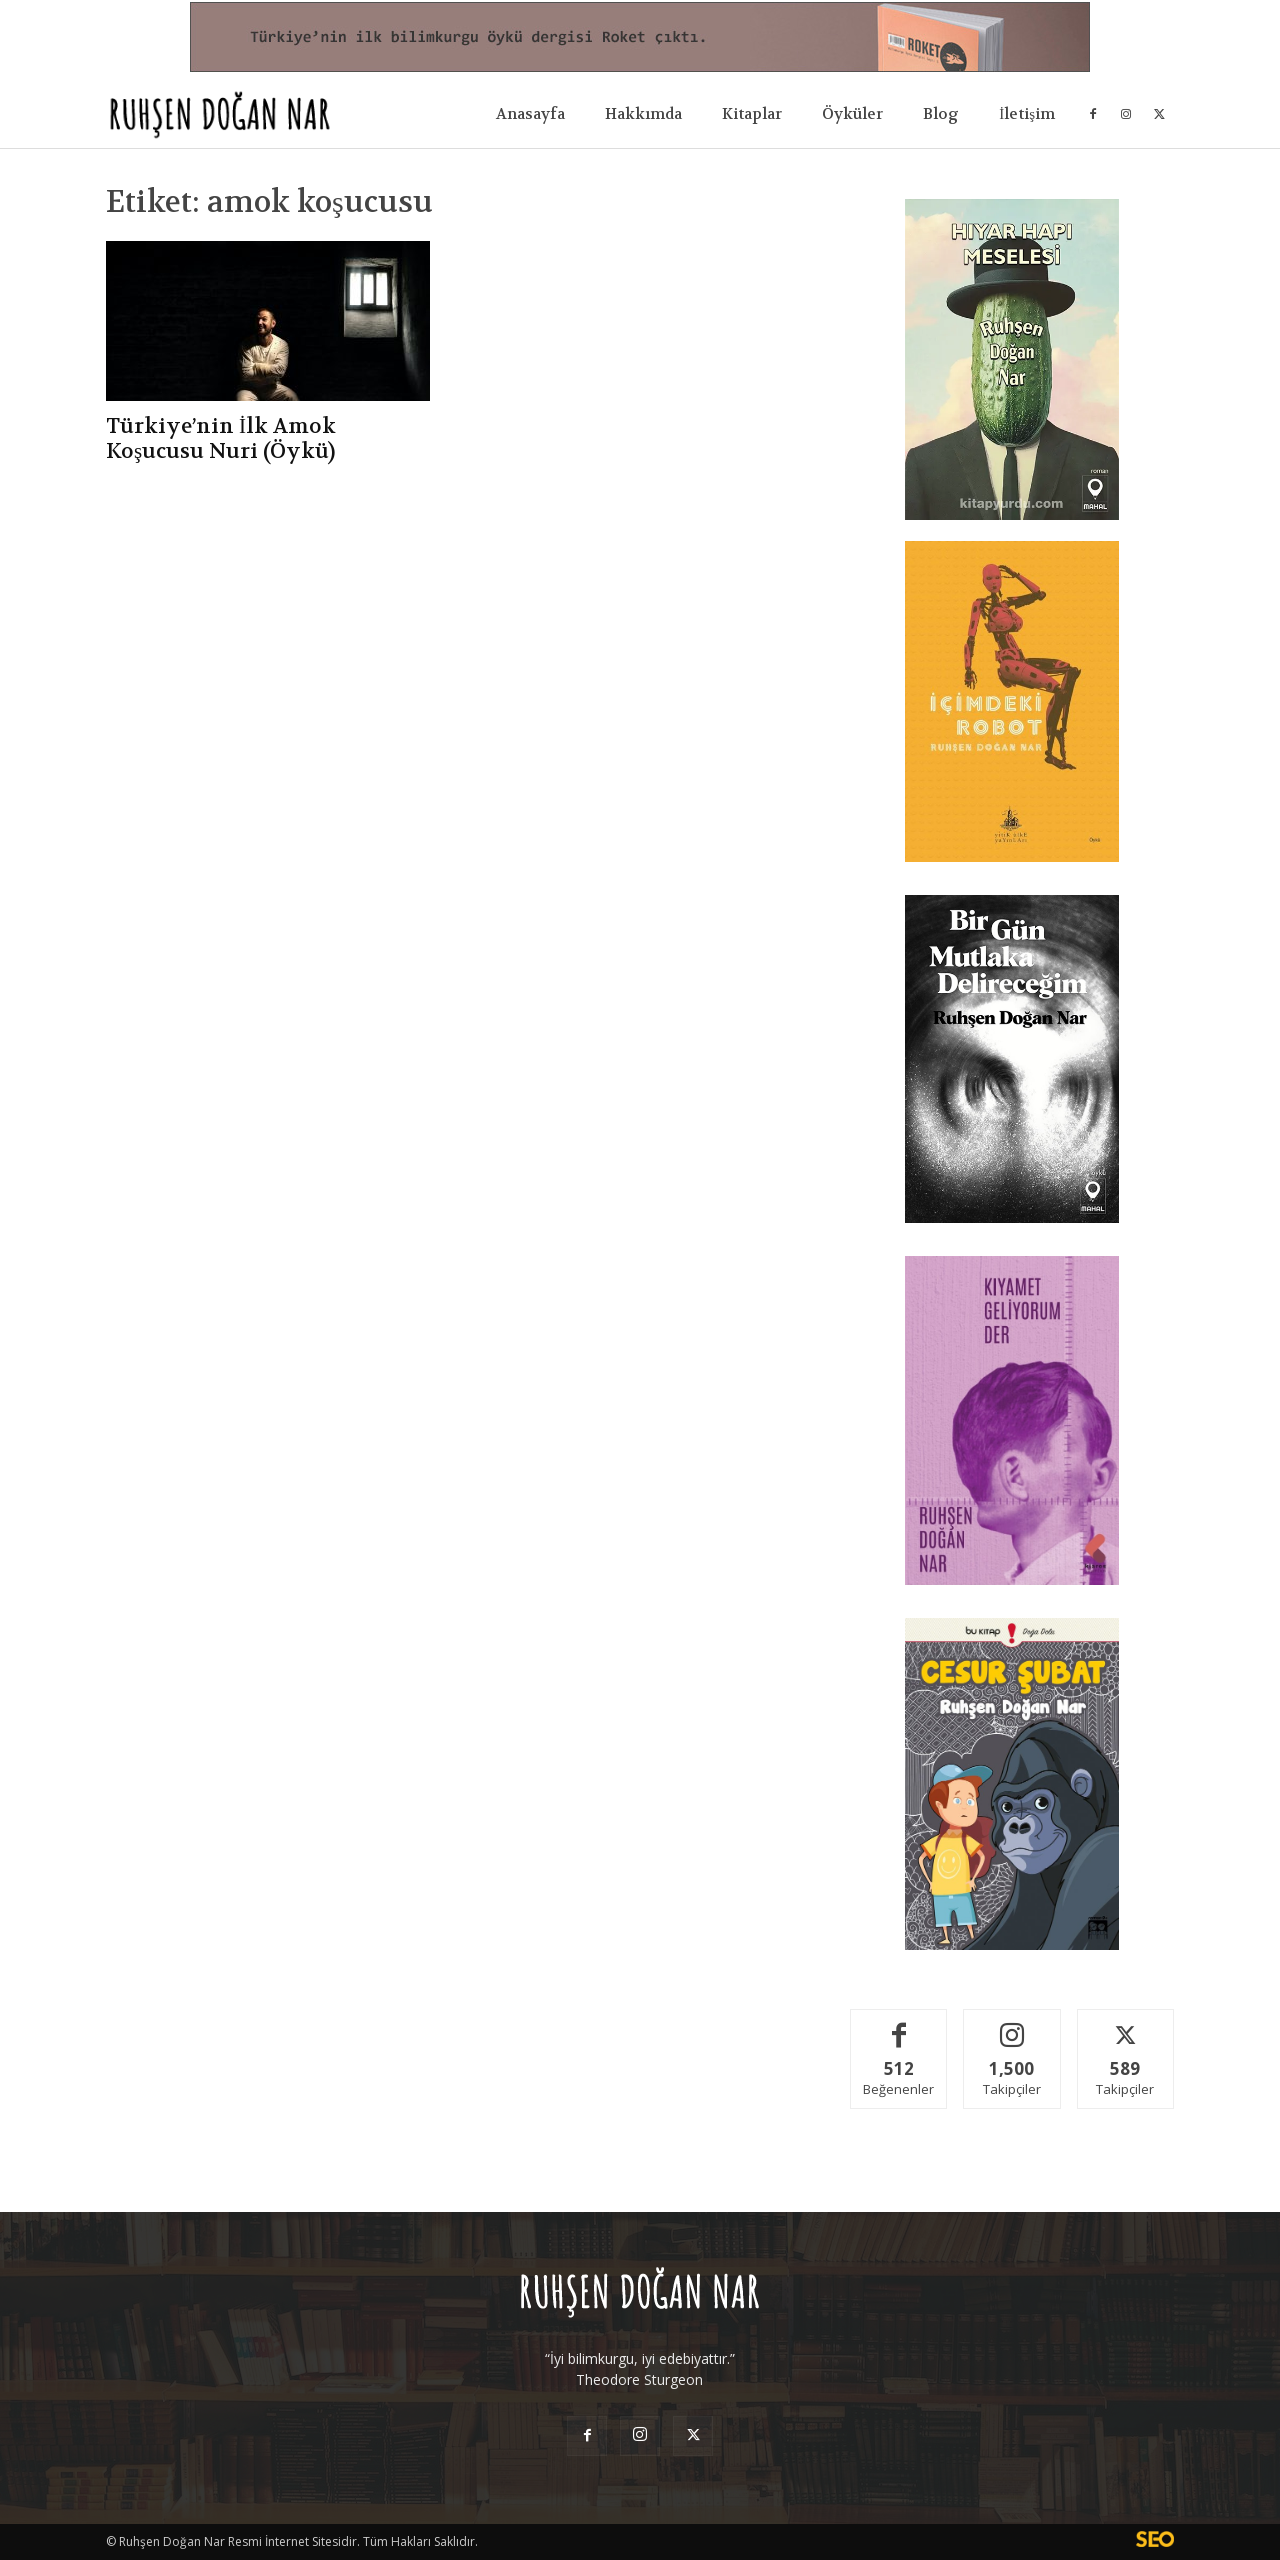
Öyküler (852, 114)
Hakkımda (643, 114)
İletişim (1027, 114)
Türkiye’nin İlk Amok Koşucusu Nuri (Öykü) (221, 439)
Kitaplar (752, 114)
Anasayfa (530, 114)
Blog (941, 114)
